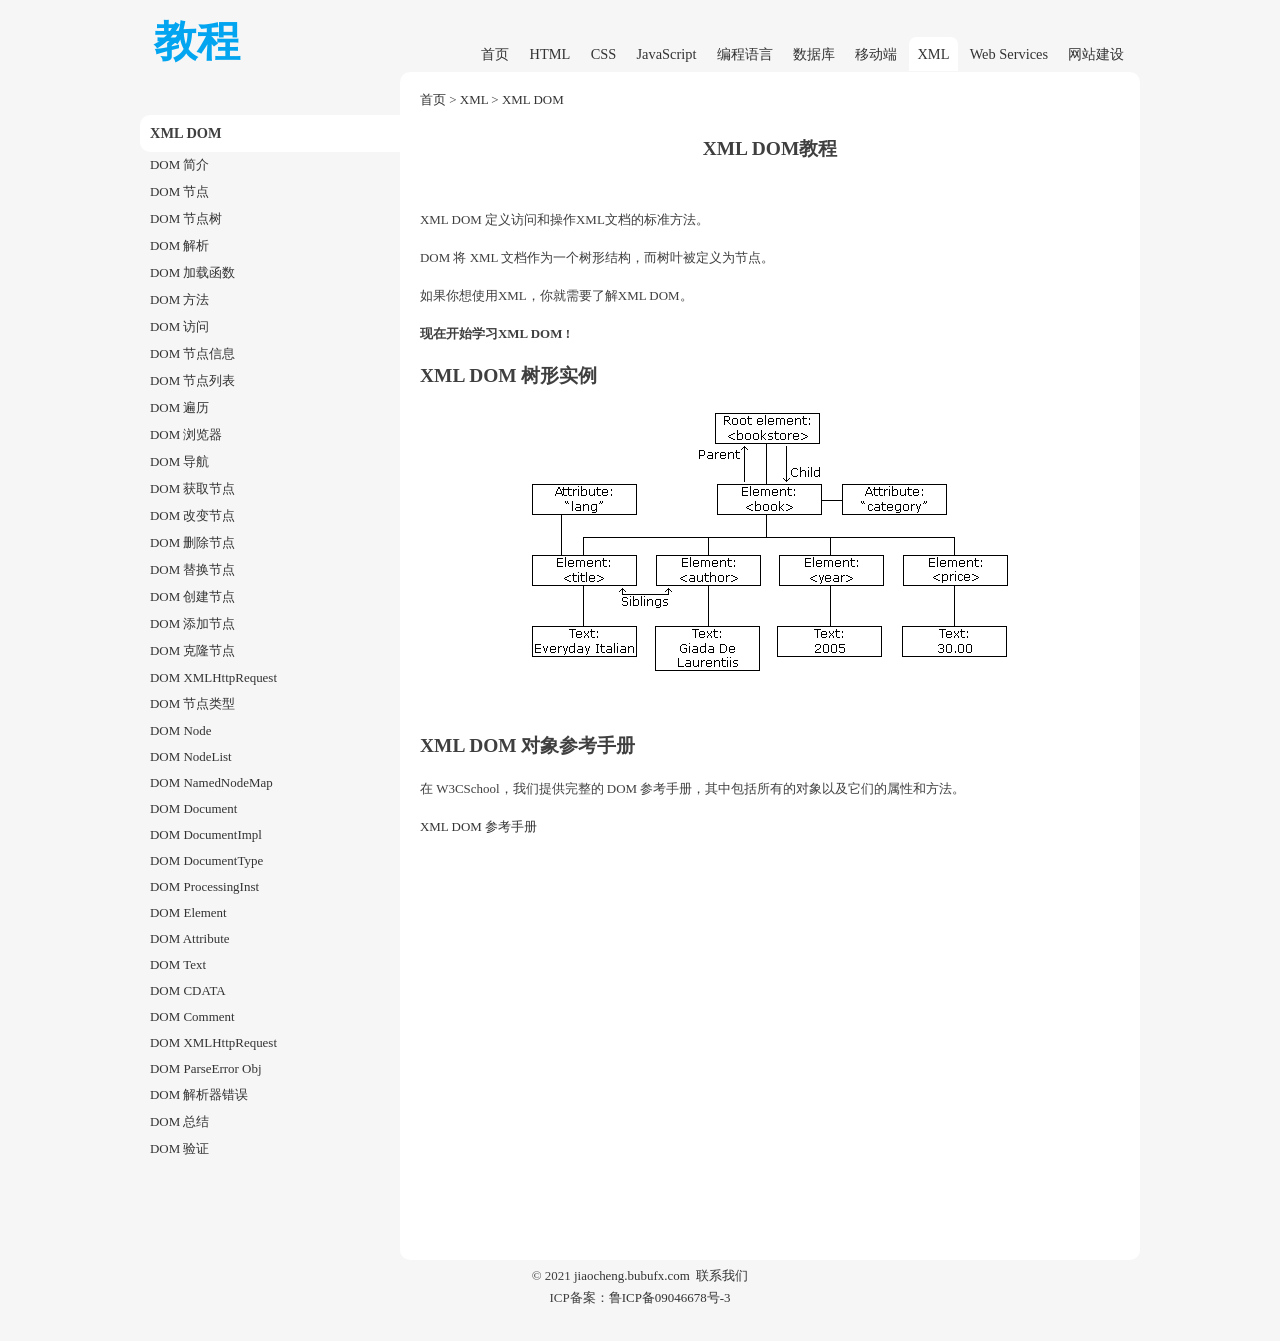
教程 (197, 41)
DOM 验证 (179, 1148)
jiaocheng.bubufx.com (632, 1275)
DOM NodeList (191, 756)
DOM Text (178, 964)
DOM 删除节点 (192, 542)
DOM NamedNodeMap (211, 782)
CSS (604, 54)
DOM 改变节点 (192, 515)
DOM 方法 (179, 299)
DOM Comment (192, 1016)
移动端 (876, 54)
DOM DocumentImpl (206, 834)
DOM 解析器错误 (199, 1094)
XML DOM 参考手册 (478, 826)
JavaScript (667, 54)
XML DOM (533, 99)
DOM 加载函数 (192, 272)
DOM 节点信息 (192, 353)
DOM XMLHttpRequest (213, 677)
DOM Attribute (190, 938)
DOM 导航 (179, 461)
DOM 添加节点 (192, 623)
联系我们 (722, 1275)
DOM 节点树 (186, 218)
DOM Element (188, 912)
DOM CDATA (188, 990)
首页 (495, 54)
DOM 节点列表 (192, 380)
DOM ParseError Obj (206, 1068)
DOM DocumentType (206, 860)
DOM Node (181, 730)
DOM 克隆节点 (192, 650)
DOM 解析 (179, 245)
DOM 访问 (179, 326)
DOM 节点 (179, 191)
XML (933, 54)
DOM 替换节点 (192, 569)
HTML (550, 54)
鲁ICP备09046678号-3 (670, 1297)
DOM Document (193, 808)
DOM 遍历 (179, 407)
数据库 (814, 54)
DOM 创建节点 (192, 596)
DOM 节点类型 (192, 703)
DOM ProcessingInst (204, 886)
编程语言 (745, 54)
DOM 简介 (179, 164)
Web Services (1009, 54)
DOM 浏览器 (186, 434)
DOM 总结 (179, 1121)
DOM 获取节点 (192, 488)
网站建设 (1096, 54)
